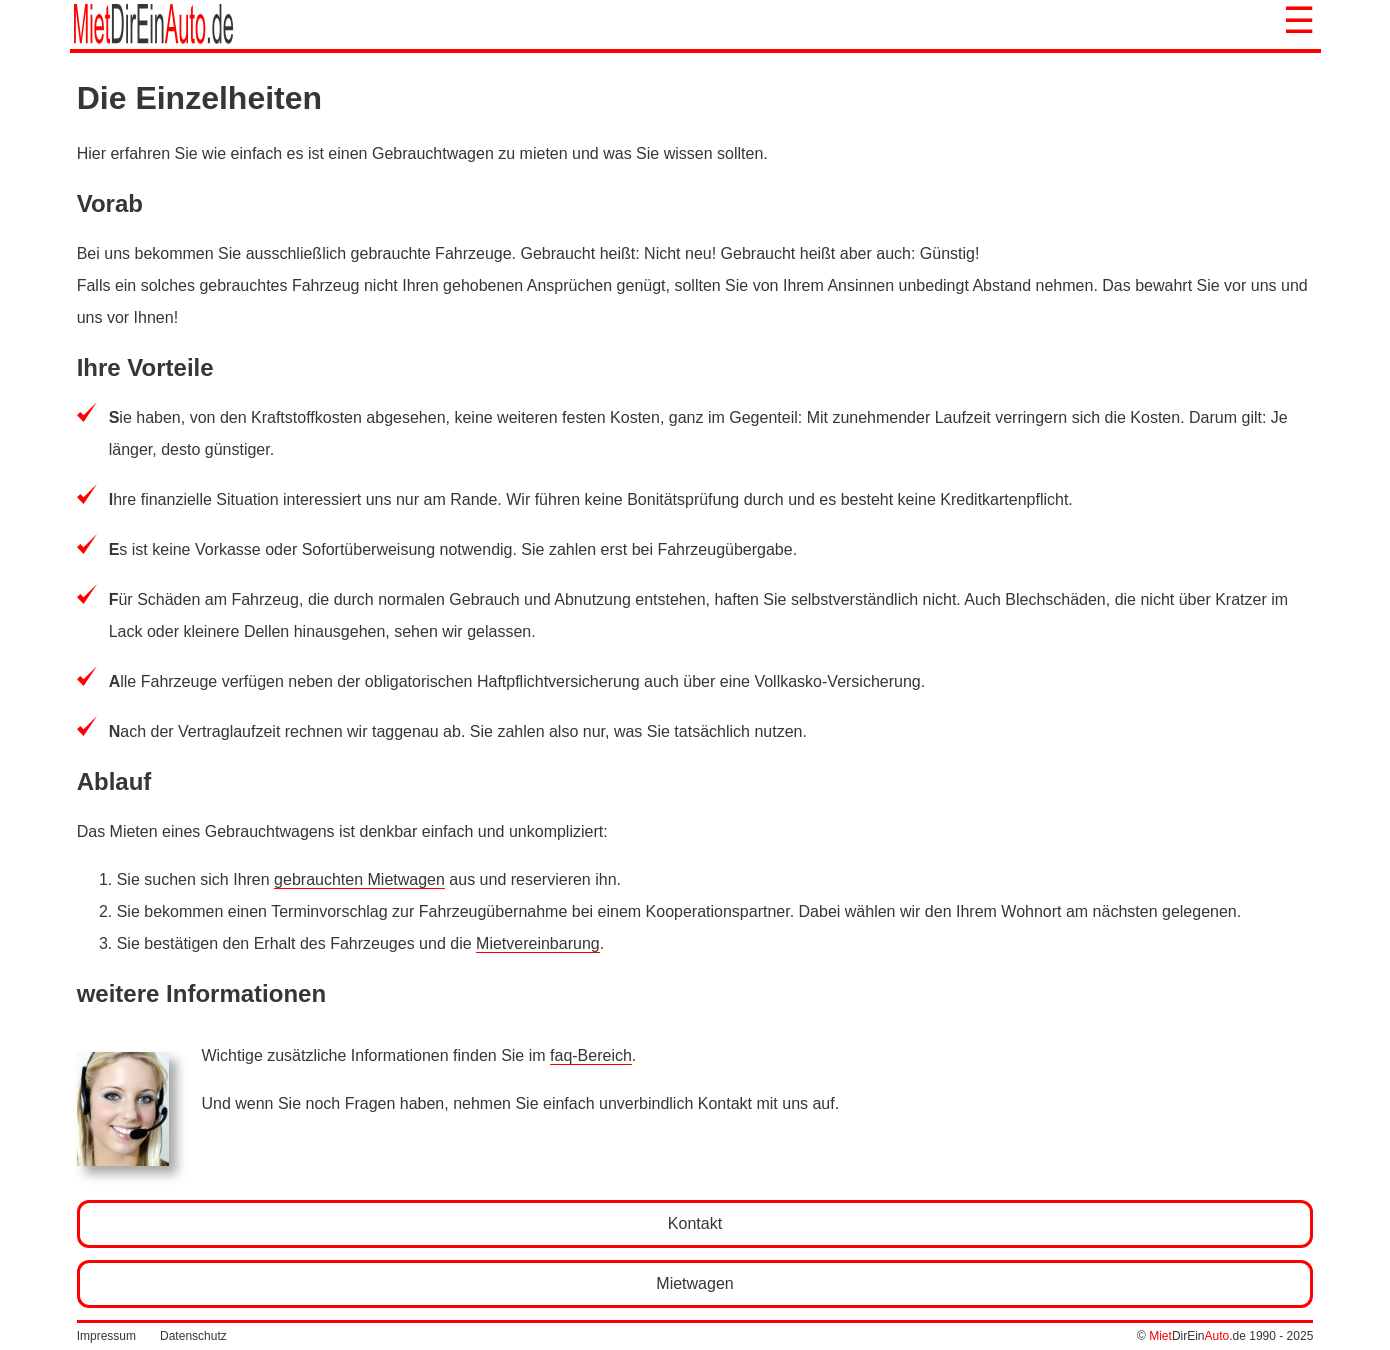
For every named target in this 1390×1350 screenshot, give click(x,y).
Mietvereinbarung (538, 943)
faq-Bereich (591, 1055)
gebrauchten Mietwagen (359, 879)
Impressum (106, 1336)
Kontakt (695, 1223)
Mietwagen (694, 1283)
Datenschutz (193, 1336)
